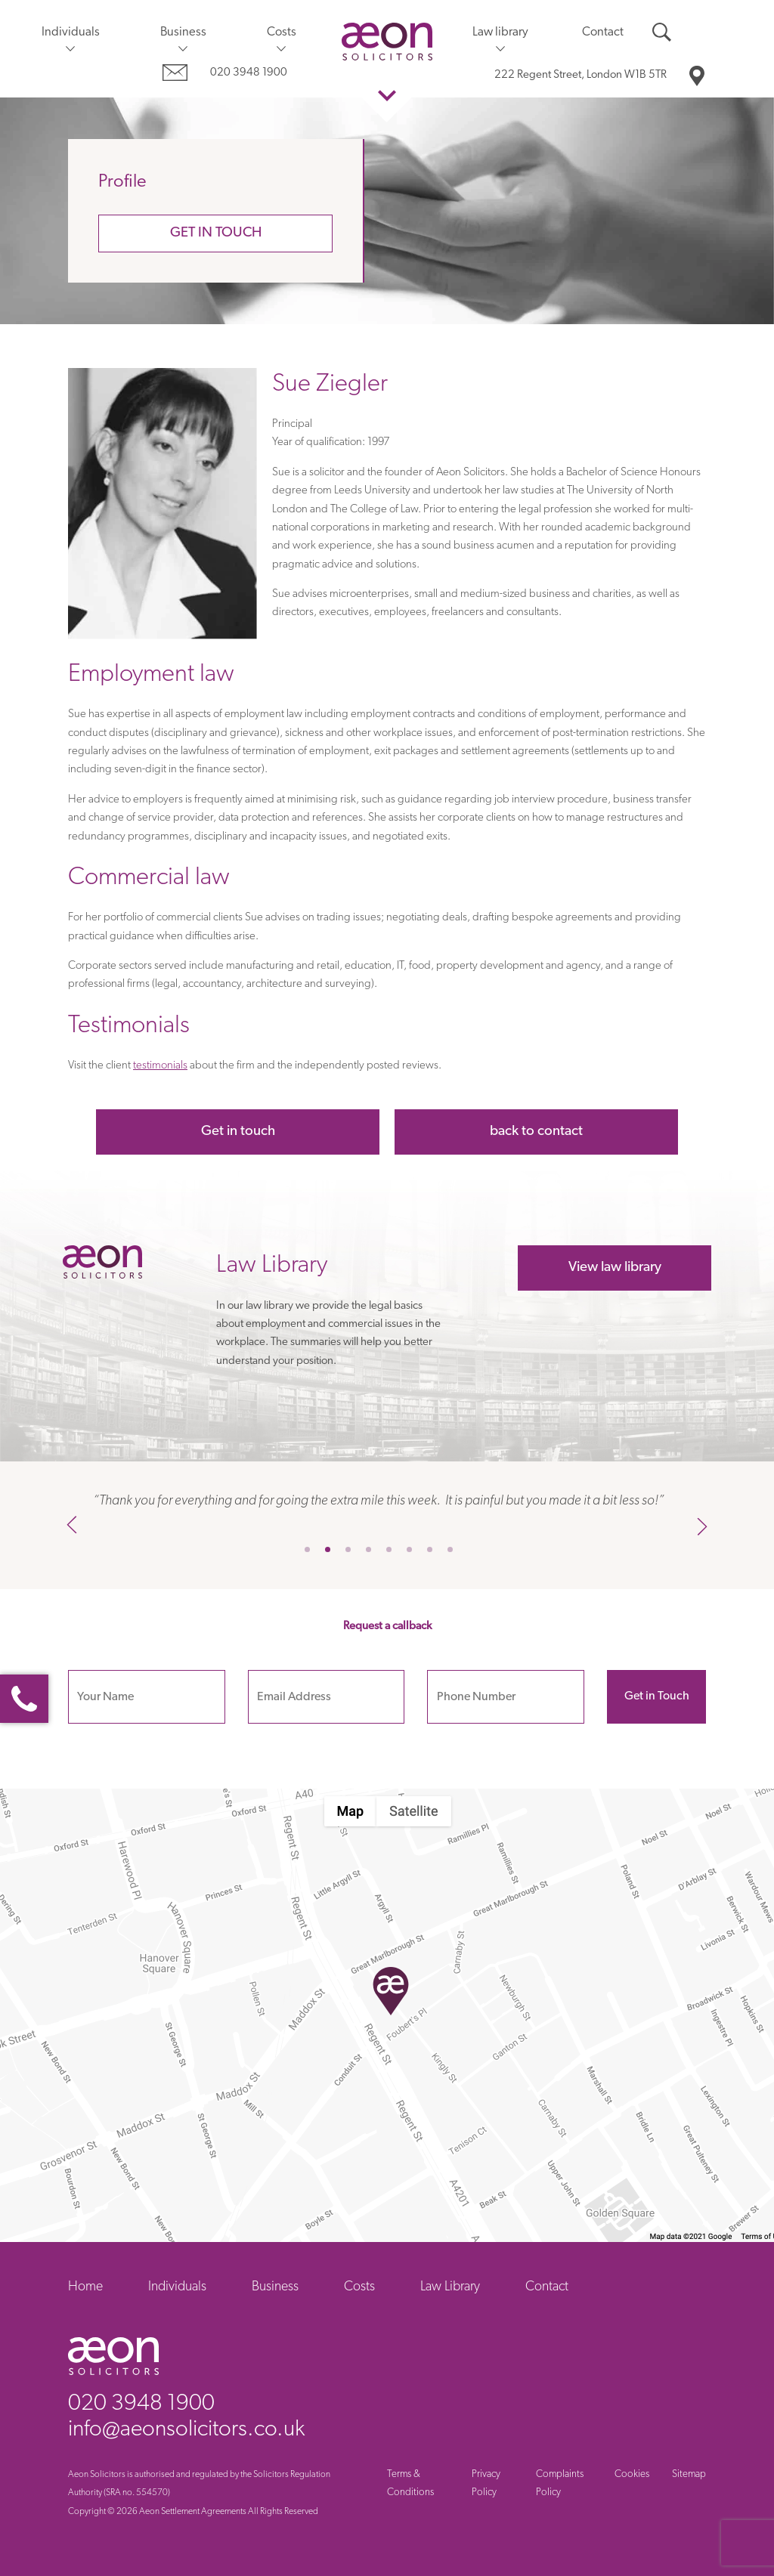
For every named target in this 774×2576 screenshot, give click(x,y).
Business (183, 32)
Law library (500, 32)
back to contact (536, 1131)
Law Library (450, 2287)
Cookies (632, 2474)
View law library (614, 1267)
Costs (281, 32)
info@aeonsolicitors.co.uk (186, 2429)
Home (85, 2287)
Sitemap (689, 2474)
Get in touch (216, 233)
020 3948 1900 (248, 73)
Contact (603, 32)
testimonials (160, 1066)
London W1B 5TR (580, 75)
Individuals (71, 32)
